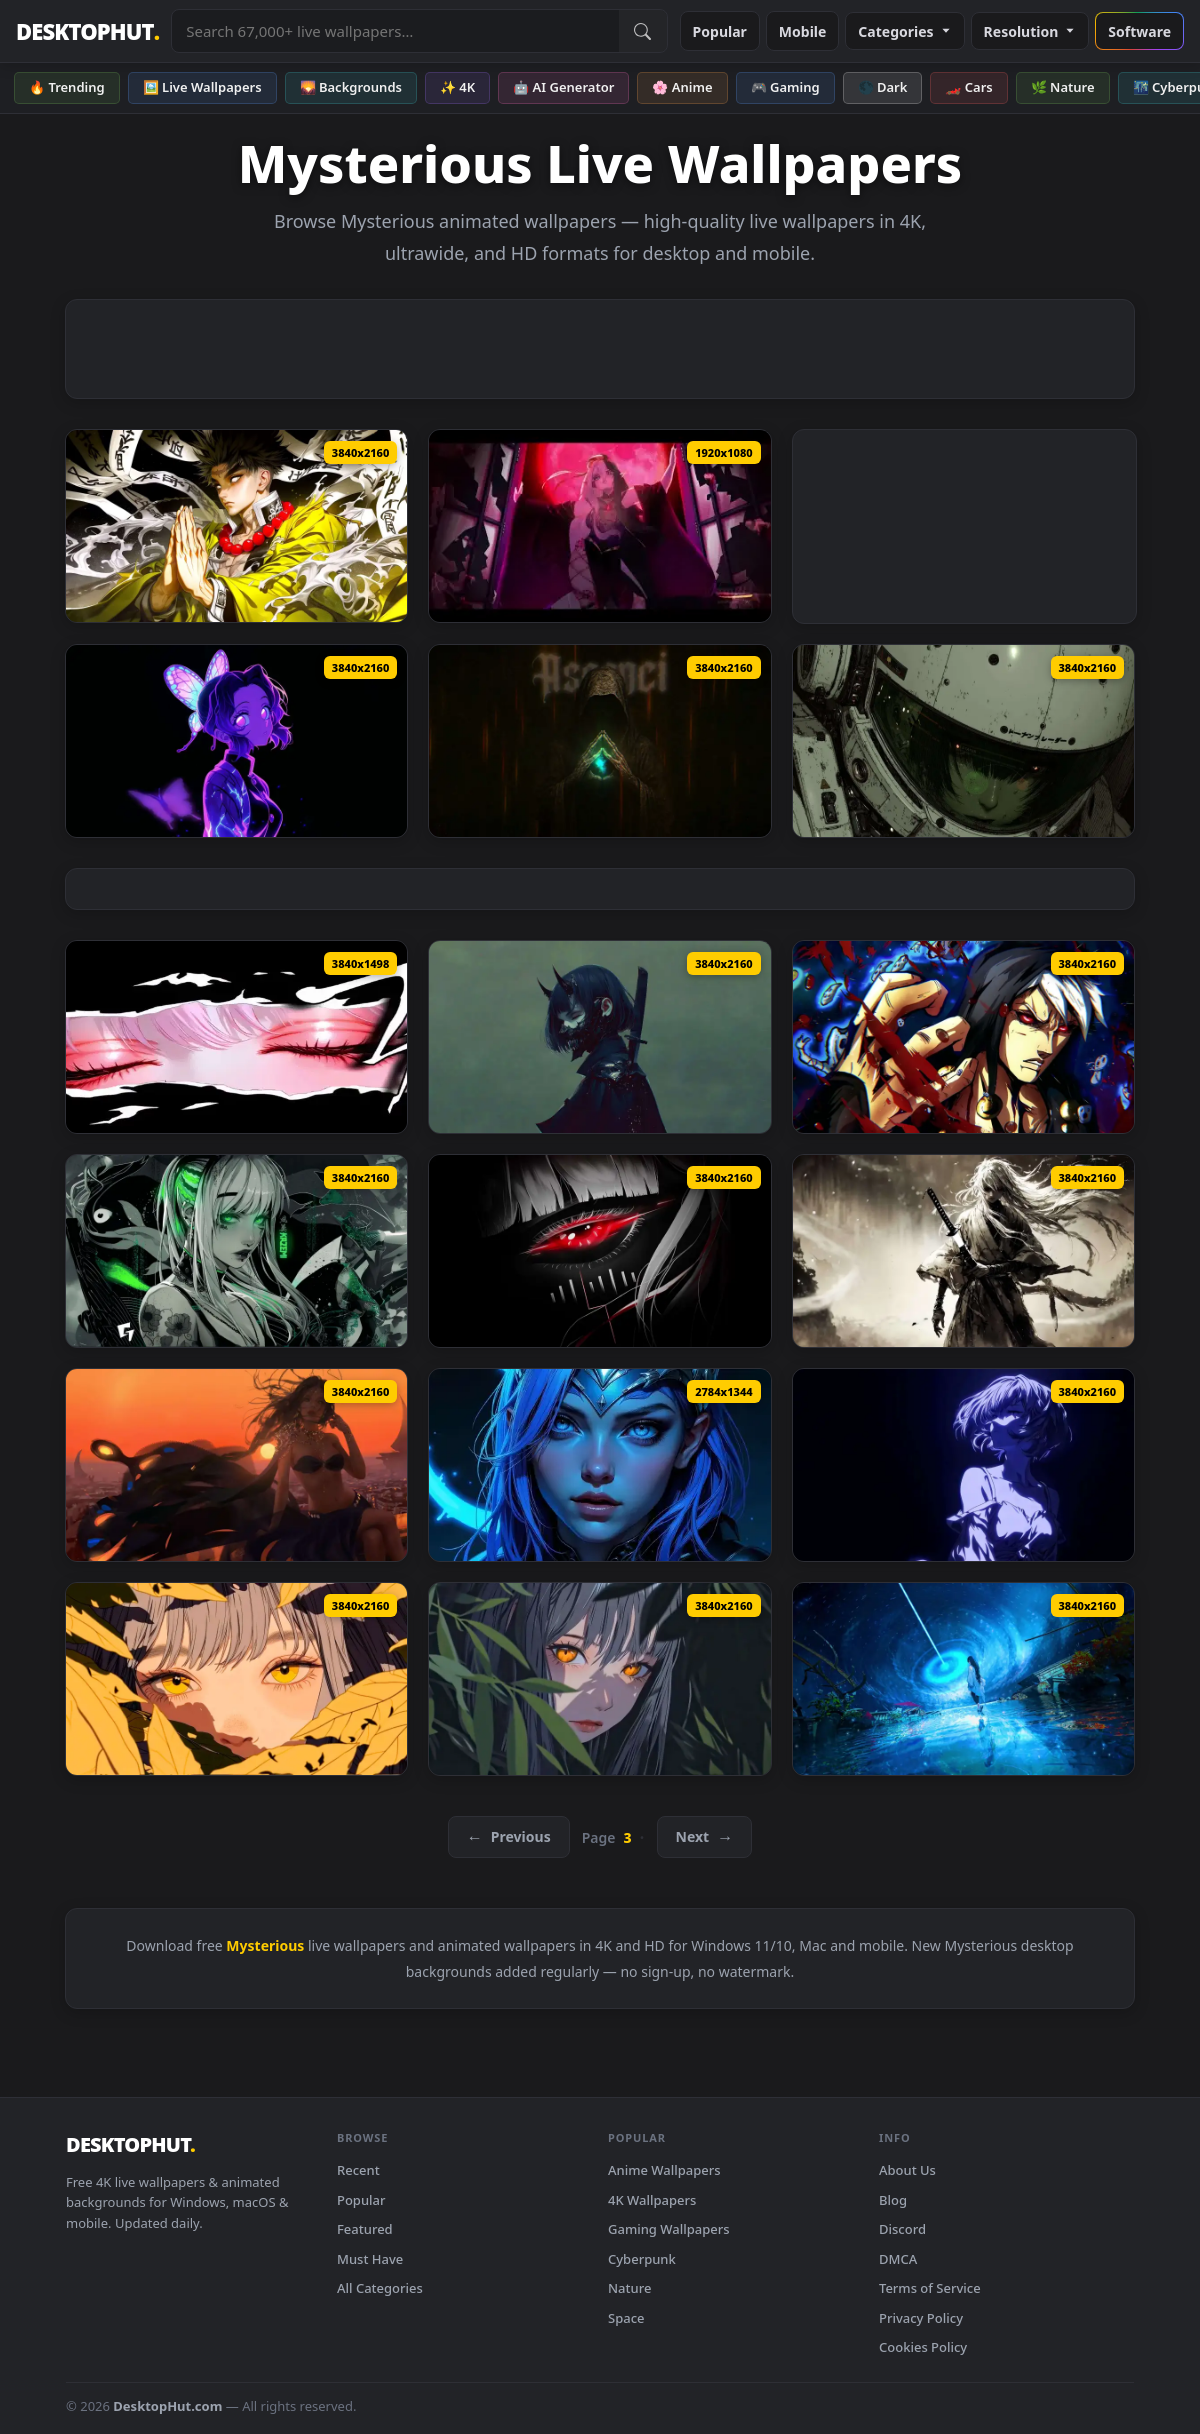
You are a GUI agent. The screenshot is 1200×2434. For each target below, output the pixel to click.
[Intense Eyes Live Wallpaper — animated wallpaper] (236, 1037)
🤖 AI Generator (563, 87)
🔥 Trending (67, 87)
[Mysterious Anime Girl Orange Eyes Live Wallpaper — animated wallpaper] (599, 1679)
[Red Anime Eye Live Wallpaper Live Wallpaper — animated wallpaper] (599, 1251)
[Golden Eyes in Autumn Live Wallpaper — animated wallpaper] (236, 1679)
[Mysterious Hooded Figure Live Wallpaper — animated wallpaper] (599, 741)
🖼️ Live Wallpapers (202, 87)
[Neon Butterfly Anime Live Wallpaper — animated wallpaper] (236, 741)
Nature (629, 2288)
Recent (358, 2170)
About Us (907, 2170)
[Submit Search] (643, 31)
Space (626, 2318)
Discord (902, 2229)
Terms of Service (930, 2288)
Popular (720, 31)
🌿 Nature (1063, 87)
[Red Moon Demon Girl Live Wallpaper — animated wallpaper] (599, 526)
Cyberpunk (642, 2259)
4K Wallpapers (652, 2200)
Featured (365, 2229)
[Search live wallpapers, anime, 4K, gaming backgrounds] (395, 31)
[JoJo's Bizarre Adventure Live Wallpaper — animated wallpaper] (963, 1037)
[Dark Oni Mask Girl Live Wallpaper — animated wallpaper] (599, 1037)
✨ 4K (457, 87)
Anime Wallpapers (664, 2170)
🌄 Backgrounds (351, 87)
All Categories (380, 2288)
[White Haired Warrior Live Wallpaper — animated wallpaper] (963, 1251)
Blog (893, 2200)
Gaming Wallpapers (669, 2229)
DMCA (898, 2259)
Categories (904, 31)
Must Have (370, 2259)
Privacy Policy (921, 2318)
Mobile (803, 31)
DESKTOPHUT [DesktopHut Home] (87, 31)
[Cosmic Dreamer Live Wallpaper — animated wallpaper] (963, 1679)
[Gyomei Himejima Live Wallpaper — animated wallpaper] (236, 526)
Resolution (1030, 31)
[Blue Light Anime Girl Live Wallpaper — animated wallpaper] (963, 1465)
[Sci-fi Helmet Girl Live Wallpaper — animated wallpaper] (963, 741)
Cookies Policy (923, 2347)
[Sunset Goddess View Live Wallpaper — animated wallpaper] (236, 1465)
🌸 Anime (682, 87)
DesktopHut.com (167, 2406)
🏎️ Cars (968, 87)
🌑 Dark (883, 87)
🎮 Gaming (785, 87)
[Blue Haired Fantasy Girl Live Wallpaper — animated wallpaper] (599, 1465)
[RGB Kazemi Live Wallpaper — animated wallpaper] (236, 1251)
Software (1139, 31)
